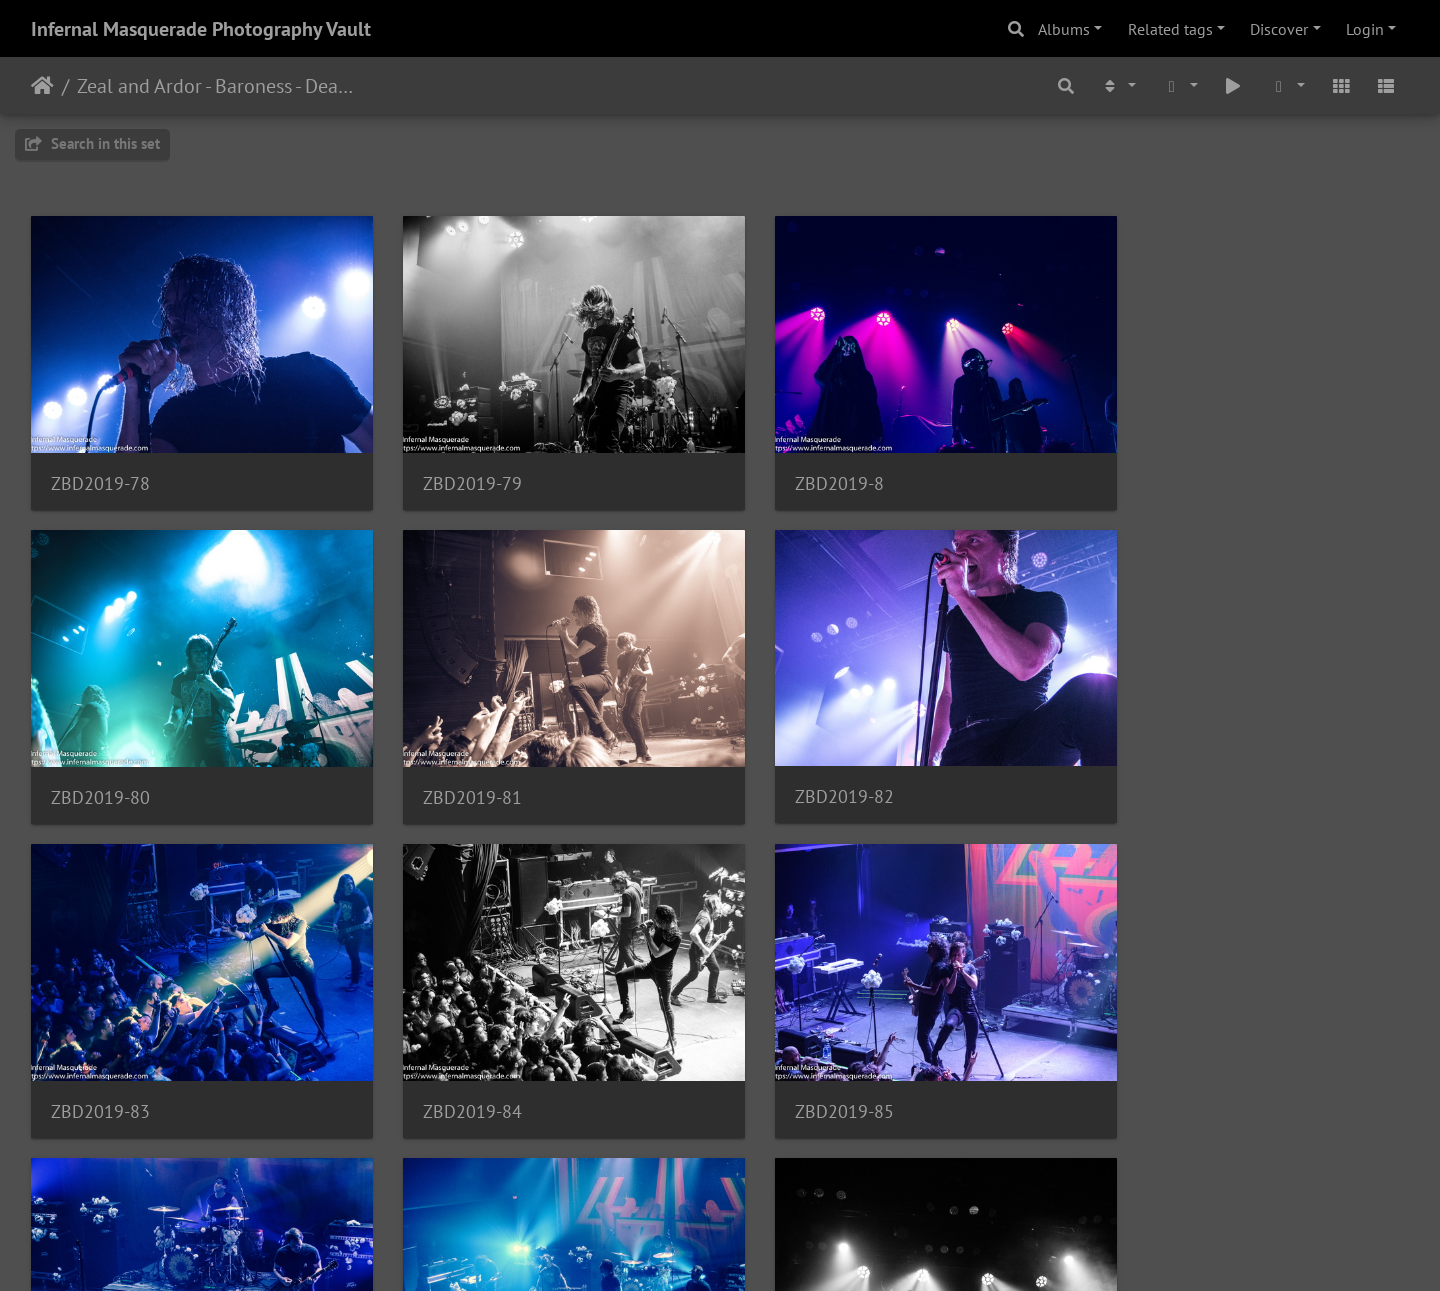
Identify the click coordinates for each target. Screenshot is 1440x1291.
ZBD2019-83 (804, 769)
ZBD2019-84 (1156, 769)
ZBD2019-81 (100, 769)
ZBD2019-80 (1156, 469)
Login (1365, 29)
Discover (1279, 29)
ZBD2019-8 (799, 469)
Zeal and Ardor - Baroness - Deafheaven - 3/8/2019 (215, 86)
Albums (1064, 29)
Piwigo (761, 1249)
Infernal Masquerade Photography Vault (201, 29)
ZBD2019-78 (100, 469)
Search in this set (92, 143)
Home (42, 86)
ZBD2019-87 (804, 1070)
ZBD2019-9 (1151, 1070)
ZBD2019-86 (452, 1070)
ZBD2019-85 (100, 1070)
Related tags (1170, 29)
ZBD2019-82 (452, 768)
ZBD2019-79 (452, 469)
